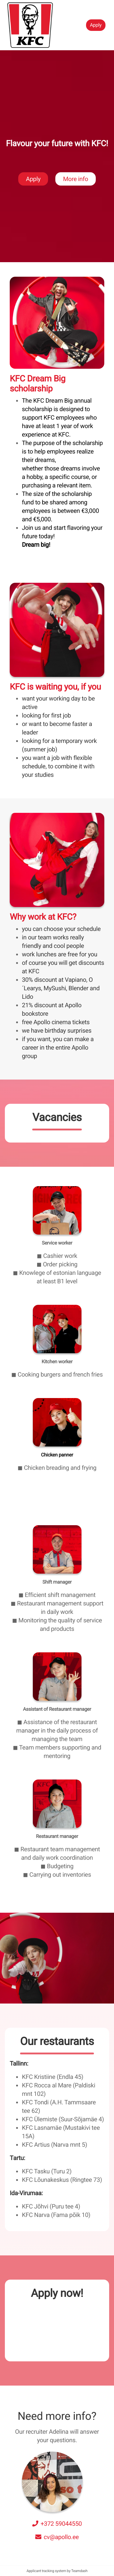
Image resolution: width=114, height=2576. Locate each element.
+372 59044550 (61, 2523)
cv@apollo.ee (61, 2537)
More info (75, 197)
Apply (96, 25)
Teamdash (79, 2571)
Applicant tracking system (46, 2571)
